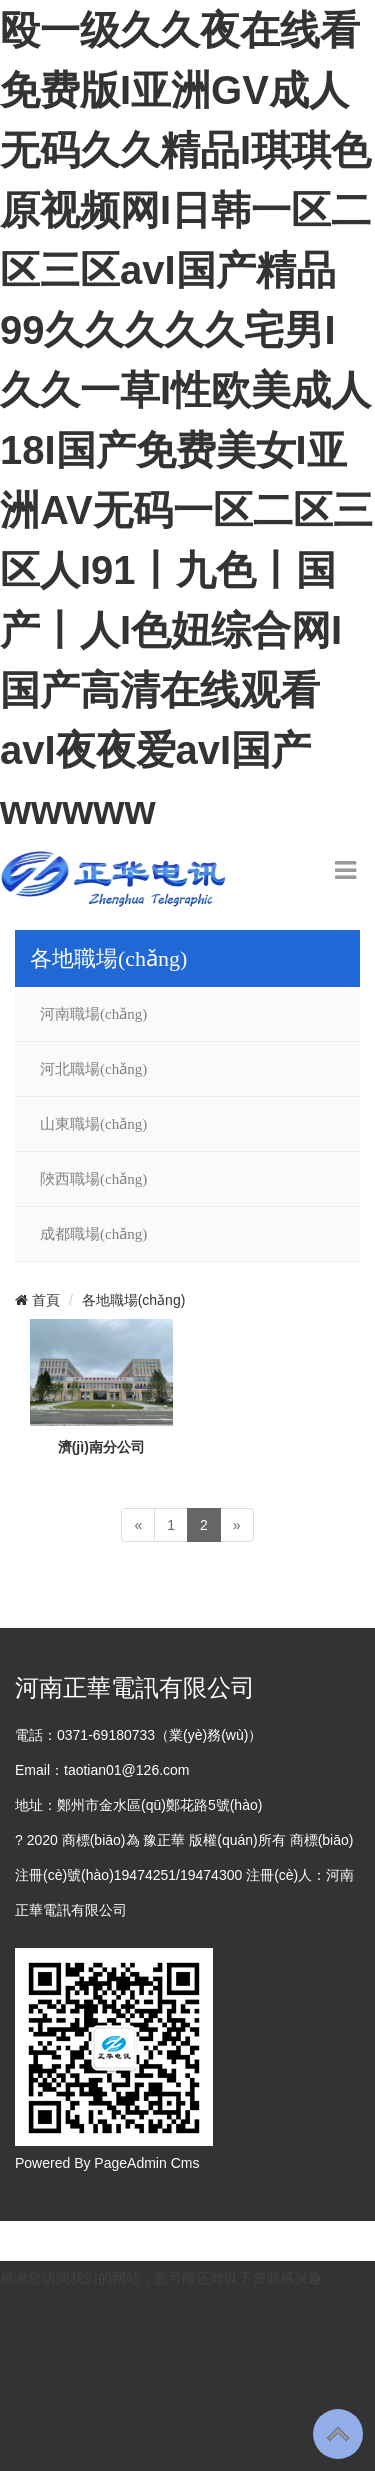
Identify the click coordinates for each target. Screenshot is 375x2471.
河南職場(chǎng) (93, 1014)
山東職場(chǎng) (93, 1124)
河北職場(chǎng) (93, 1069)
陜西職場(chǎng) (93, 1179)
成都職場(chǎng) (93, 1234)
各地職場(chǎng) (134, 1300)
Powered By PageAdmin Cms (107, 2163)
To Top (338, 2434)
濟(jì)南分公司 (101, 1447)
